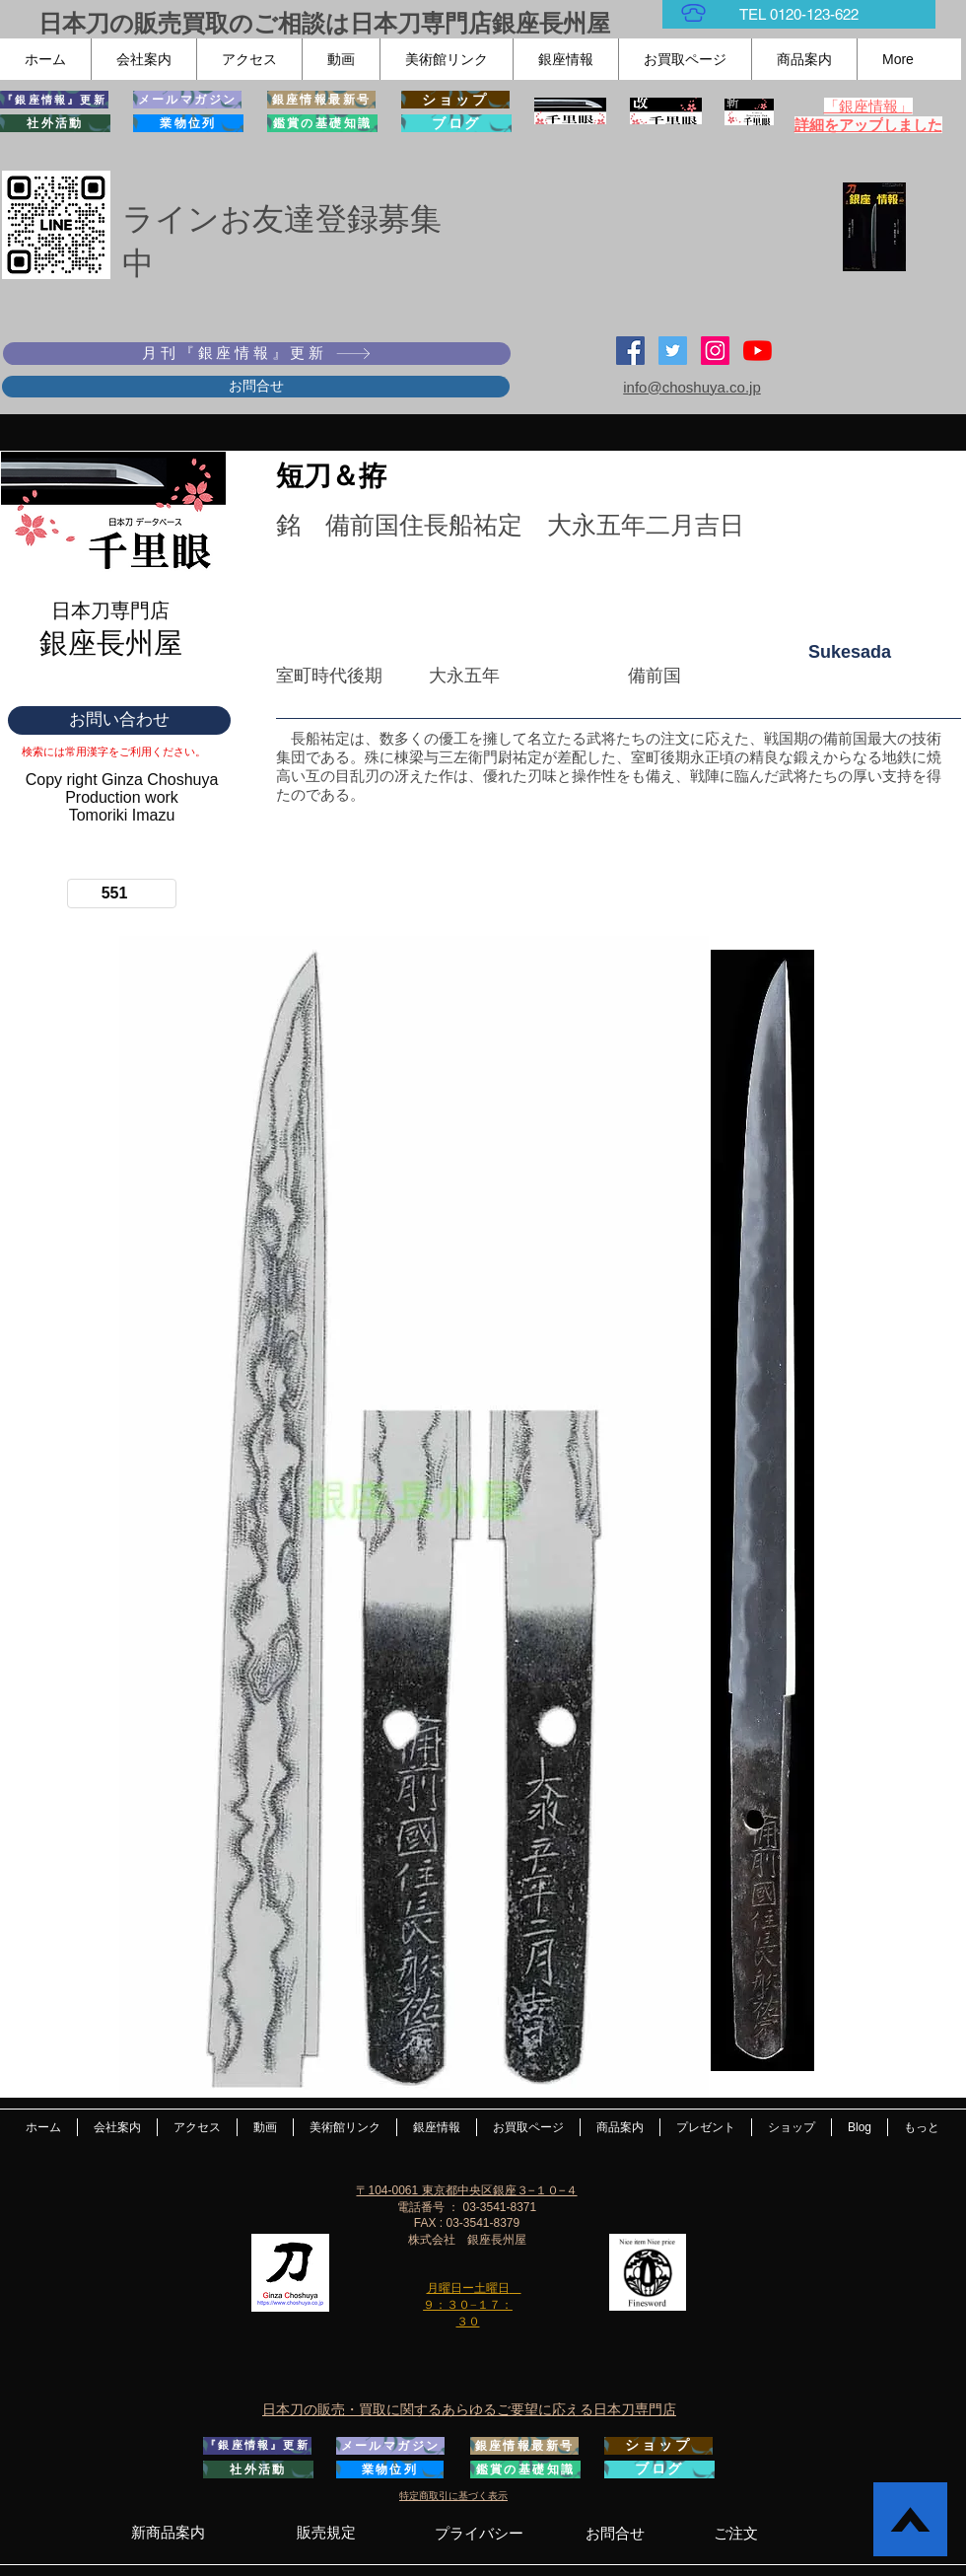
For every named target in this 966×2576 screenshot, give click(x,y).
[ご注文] (736, 2533)
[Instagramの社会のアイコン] (715, 350)
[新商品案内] (167, 2532)
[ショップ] (455, 99)
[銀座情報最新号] (321, 99)
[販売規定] (326, 2532)
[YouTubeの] (757, 350)
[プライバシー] (478, 2533)
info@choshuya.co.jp (691, 387)
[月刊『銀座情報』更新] (257, 353)
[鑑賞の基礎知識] (322, 123)
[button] (143, 59)
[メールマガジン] (187, 99)
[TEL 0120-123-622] (798, 14)
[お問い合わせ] (119, 720)
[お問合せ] (256, 386)
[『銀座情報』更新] (54, 99)
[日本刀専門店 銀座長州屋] (672, 350)
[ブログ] (456, 123)
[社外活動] (55, 123)
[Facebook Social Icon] (630, 350)
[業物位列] (188, 123)
